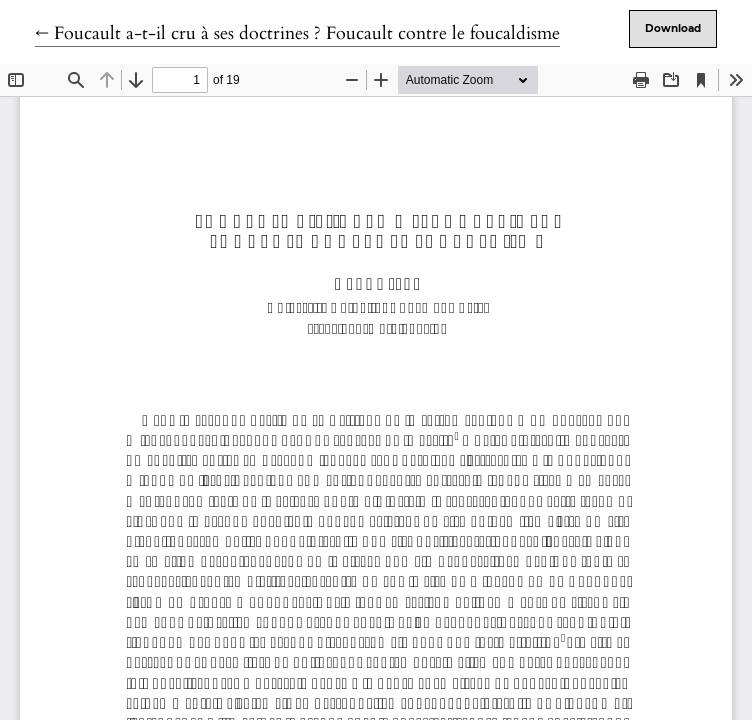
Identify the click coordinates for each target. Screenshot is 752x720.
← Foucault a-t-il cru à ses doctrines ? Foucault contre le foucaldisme (297, 33)
